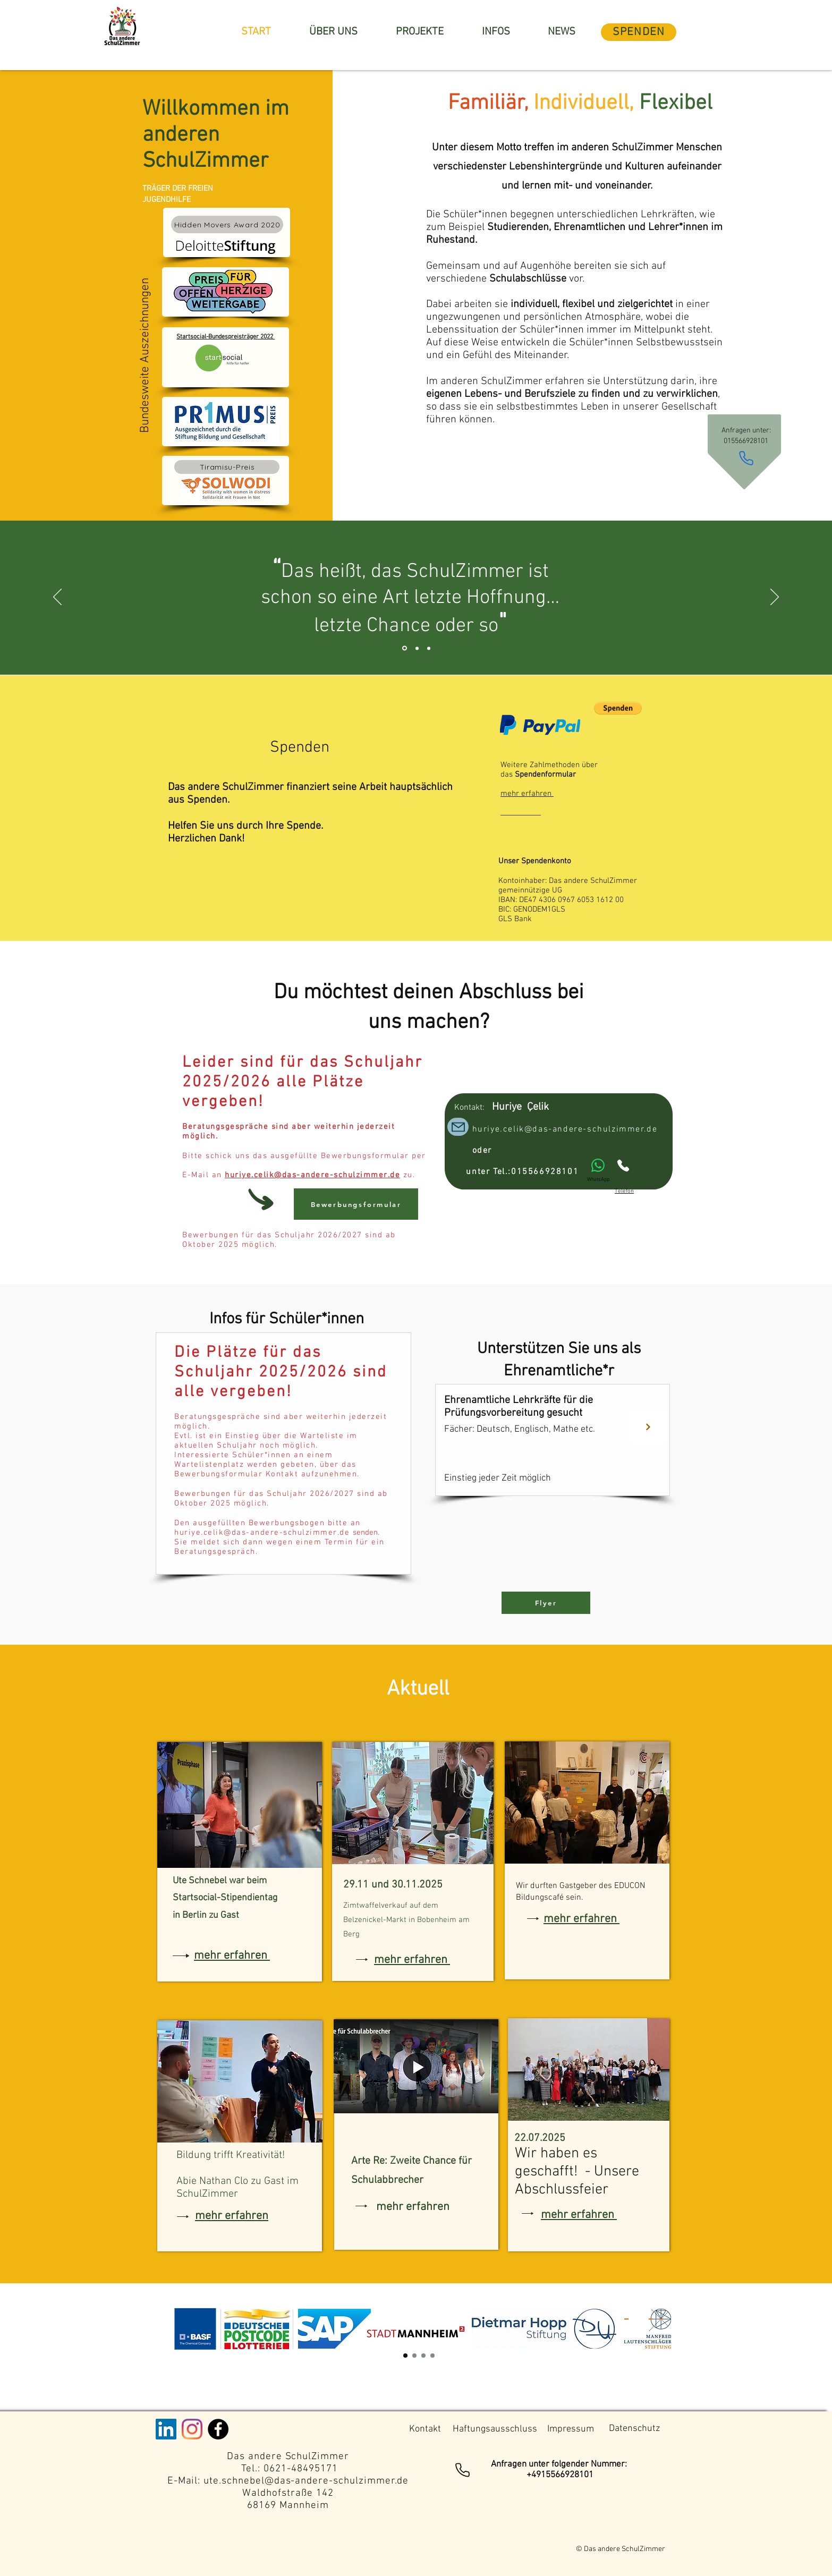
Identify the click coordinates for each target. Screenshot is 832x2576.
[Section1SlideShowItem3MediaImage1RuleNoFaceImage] (428, 648)
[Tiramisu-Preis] (226, 467)
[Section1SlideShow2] (414, 2355)
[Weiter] (774, 598)
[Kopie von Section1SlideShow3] (423, 2355)
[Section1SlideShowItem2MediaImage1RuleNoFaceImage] (417, 648)
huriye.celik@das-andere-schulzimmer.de (312, 1175)
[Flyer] (546, 1603)
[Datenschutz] (634, 2428)
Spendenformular (545, 774)
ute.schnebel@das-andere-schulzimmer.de (306, 2481)
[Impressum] (570, 2429)
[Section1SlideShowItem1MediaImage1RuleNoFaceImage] (404, 648)
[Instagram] (192, 2429)
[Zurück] (57, 598)
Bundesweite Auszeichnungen (145, 354)
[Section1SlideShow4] (432, 2355)
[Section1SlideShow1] (405, 2355)
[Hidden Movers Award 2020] (227, 224)
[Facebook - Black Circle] (218, 2429)
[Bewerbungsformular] (356, 1204)
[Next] (648, 1426)
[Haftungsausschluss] (495, 2429)
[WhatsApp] (598, 1171)
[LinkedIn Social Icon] (166, 2429)
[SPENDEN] (638, 32)
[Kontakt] (424, 2429)
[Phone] (746, 458)
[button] (618, 708)
